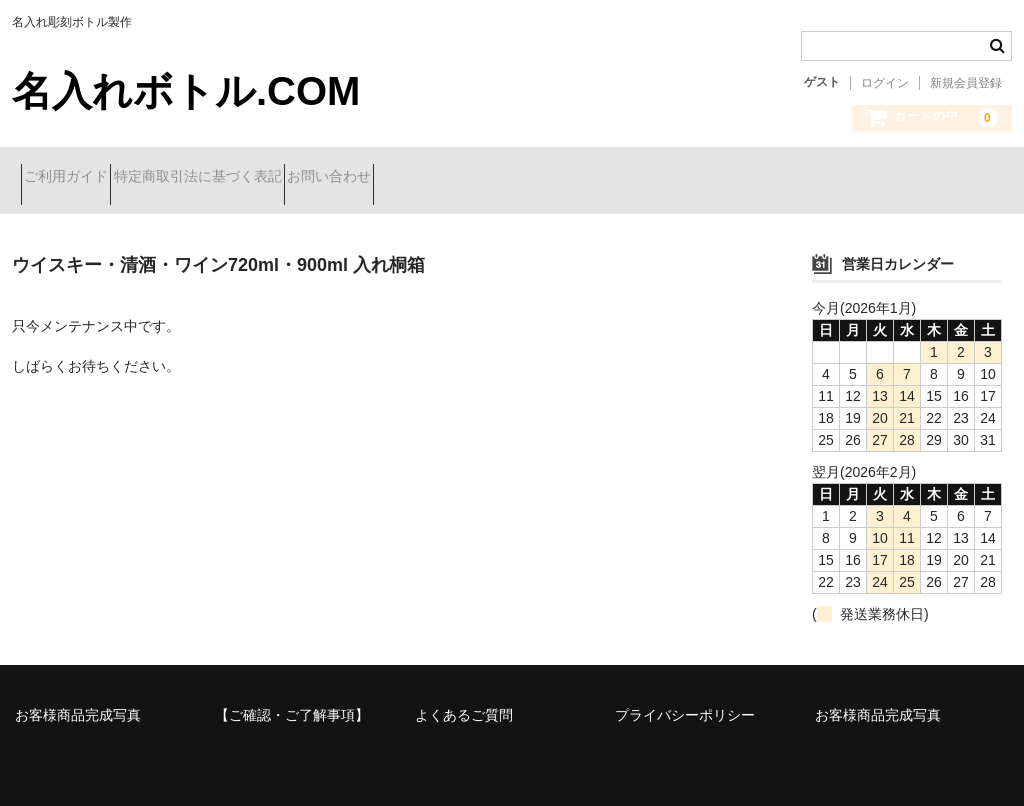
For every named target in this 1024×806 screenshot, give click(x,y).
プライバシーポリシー (685, 700)
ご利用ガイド (75, 178)
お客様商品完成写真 (78, 700)
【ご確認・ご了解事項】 (292, 700)
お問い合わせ (409, 178)
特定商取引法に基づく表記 (242, 178)
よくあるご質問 (464, 700)
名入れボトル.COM (186, 91)
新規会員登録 (966, 83)
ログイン (885, 83)
